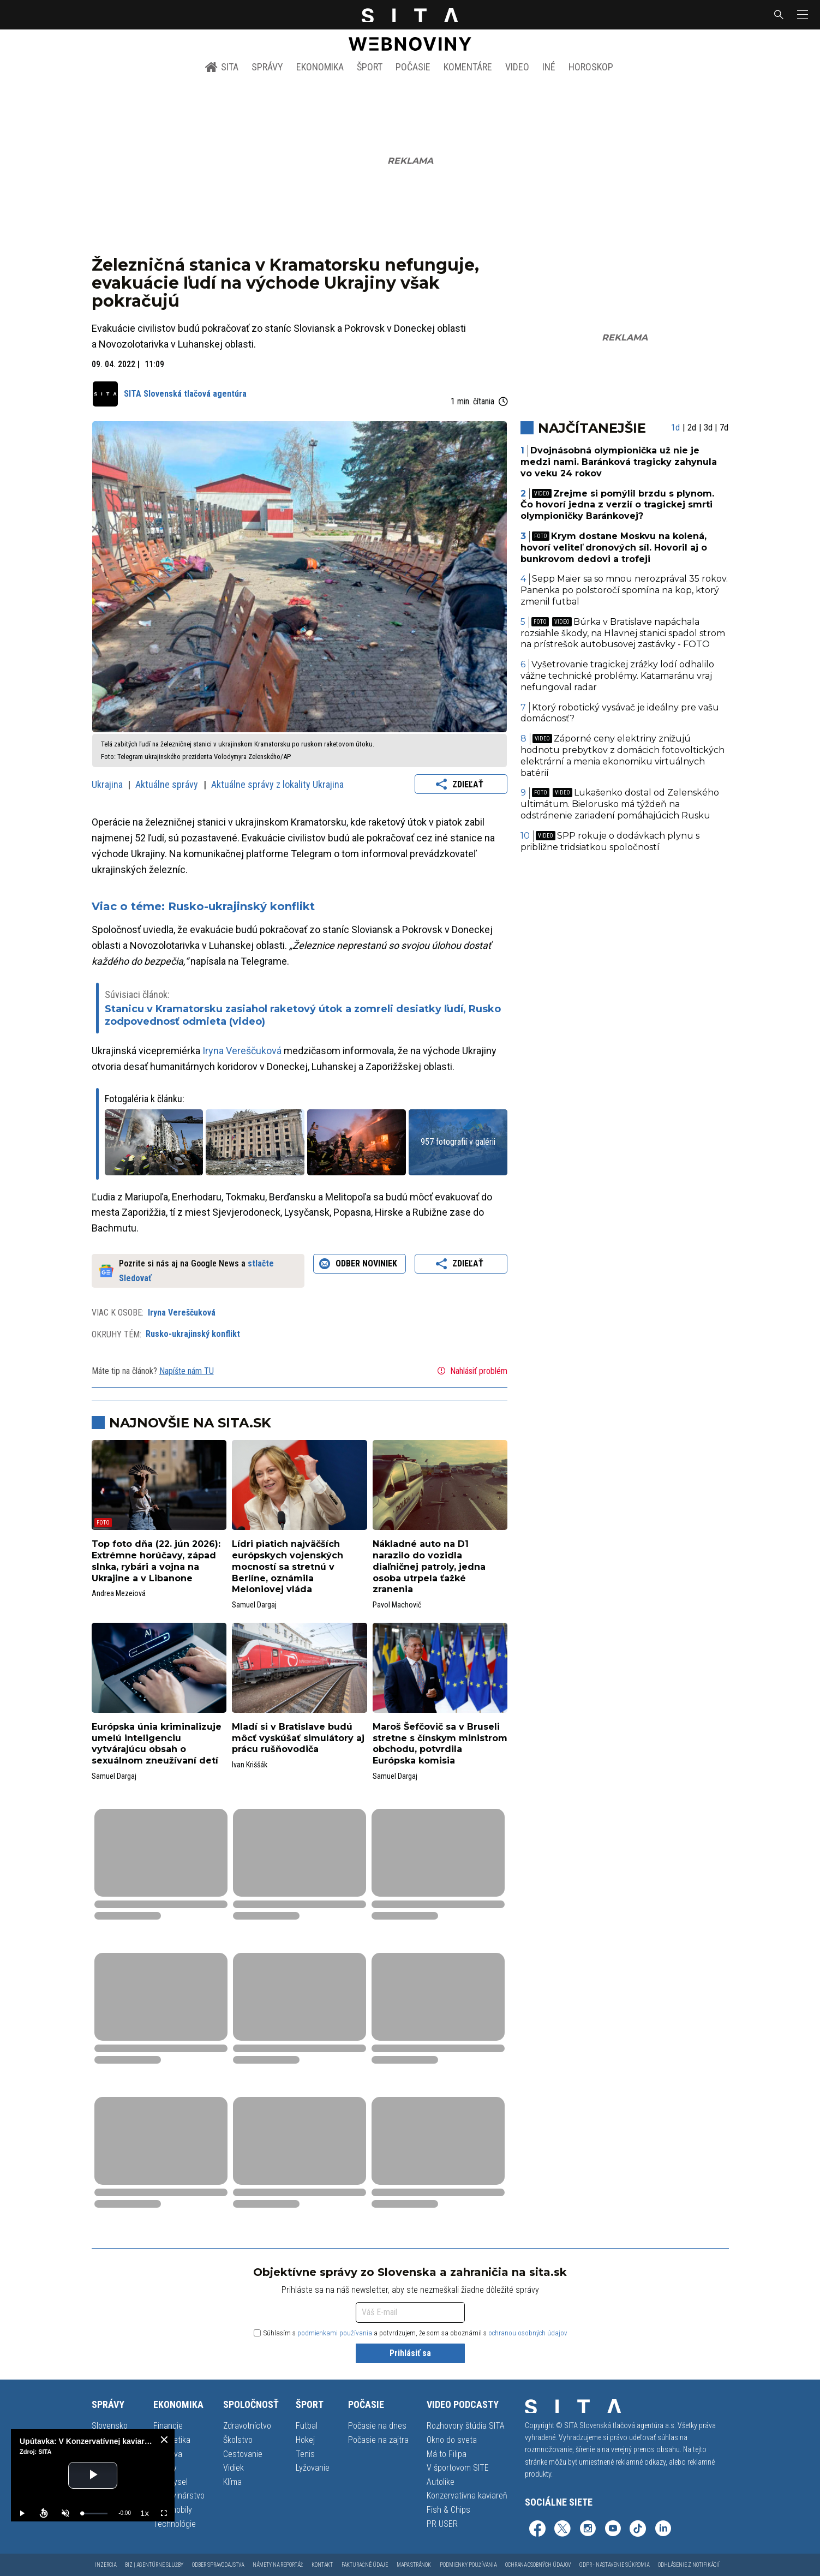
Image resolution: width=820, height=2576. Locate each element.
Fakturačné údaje (365, 2565)
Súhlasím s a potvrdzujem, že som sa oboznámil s (410, 2333)
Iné (548, 67)
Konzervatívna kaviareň (467, 2495)
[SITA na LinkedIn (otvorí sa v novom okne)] (663, 2529)
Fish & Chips (448, 2510)
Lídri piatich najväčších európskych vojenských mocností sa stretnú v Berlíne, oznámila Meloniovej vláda (287, 1566)
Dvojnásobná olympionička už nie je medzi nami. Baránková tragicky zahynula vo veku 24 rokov (618, 462)
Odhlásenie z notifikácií (689, 2565)
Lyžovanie (313, 2468)
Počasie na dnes (377, 2425)
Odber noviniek (359, 1263)
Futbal (307, 2425)
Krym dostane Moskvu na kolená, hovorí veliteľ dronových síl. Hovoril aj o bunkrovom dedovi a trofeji (613, 547)
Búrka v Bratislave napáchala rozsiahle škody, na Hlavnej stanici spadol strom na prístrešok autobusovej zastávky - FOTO (622, 633)
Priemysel (170, 2482)
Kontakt (322, 2565)
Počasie (413, 67)
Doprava (167, 2454)
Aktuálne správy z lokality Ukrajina (277, 784)
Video (517, 67)
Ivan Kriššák (249, 1764)
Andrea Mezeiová (119, 1593)
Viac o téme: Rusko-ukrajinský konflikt (203, 906)
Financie (168, 2425)
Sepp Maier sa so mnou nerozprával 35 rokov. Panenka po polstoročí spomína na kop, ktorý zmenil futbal (624, 590)
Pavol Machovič (397, 1604)
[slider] (94, 2513)
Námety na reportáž (278, 2565)
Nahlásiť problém (471, 1370)
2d (691, 427)
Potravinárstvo (179, 2495)
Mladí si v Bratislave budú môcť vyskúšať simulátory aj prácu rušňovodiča (298, 1738)
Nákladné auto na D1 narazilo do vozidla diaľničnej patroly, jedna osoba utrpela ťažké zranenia (429, 1566)
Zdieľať (461, 784)
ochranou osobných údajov (527, 2333)
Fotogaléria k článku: (144, 1098)
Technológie (174, 2524)
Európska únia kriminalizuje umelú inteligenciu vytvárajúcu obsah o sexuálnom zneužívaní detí (157, 1744)
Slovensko (110, 2425)
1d (675, 427)
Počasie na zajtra (378, 2440)
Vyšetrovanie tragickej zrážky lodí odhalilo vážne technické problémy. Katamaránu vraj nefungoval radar (617, 675)
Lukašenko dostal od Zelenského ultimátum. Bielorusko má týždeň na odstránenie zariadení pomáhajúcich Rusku (619, 804)
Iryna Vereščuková (242, 1050)
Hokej (305, 2440)
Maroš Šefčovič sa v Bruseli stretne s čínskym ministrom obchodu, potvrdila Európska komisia (440, 1744)
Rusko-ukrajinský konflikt (193, 1334)
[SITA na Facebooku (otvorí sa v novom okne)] (537, 2529)
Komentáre (468, 67)
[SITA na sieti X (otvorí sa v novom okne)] (562, 2529)
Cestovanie (242, 2454)
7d (724, 427)
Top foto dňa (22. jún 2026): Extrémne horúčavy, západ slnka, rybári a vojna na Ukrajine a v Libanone (156, 1561)
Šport (369, 67)
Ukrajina (108, 784)
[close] (164, 2439)
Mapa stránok (414, 2565)
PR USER (442, 2524)
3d (708, 427)
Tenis (305, 2454)
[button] (801, 14)
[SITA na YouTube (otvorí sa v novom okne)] (612, 2529)
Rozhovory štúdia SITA (466, 2425)
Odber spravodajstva (218, 2565)
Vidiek (233, 2468)
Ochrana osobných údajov (538, 2565)
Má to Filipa (446, 2454)
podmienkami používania (334, 2333)
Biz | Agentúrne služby (154, 2565)
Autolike (440, 2482)
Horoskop (590, 67)
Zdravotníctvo (247, 2425)
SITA (221, 67)
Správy (267, 67)
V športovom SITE (458, 2468)
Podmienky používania (468, 2565)
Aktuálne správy (167, 784)
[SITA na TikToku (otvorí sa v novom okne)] (638, 2529)
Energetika (171, 2440)
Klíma (232, 2482)
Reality (165, 2468)
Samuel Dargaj (254, 1604)
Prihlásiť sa (410, 2353)
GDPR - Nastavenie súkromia (614, 2565)
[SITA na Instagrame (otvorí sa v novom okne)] (587, 2529)
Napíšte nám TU (186, 1371)
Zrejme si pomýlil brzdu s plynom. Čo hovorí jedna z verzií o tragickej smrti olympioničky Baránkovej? (617, 505)
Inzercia (105, 2565)
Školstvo (238, 2440)
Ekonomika (320, 67)
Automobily (172, 2510)
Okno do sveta (452, 2440)
